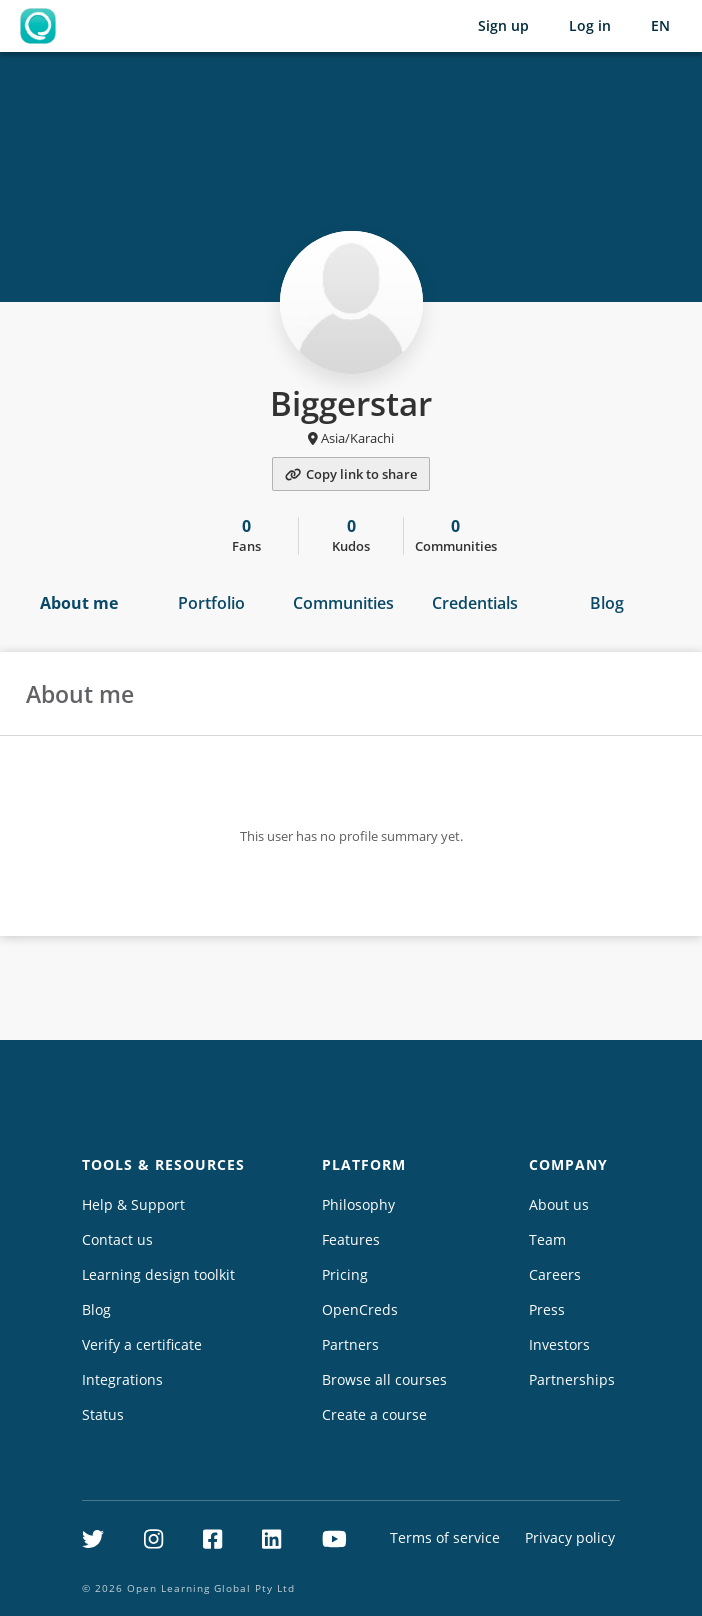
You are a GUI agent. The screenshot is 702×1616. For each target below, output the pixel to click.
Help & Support (133, 1204)
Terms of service (445, 1537)
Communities (343, 603)
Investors (559, 1344)
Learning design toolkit (158, 1274)
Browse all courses (384, 1379)
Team (547, 1239)
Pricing (345, 1274)
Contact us (117, 1239)
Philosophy (358, 1204)
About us (559, 1204)
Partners (350, 1344)
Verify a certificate (142, 1344)
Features (351, 1239)
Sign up (503, 25)
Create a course (374, 1414)
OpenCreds (360, 1309)
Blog (607, 603)
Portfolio (211, 603)
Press (547, 1309)
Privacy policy (570, 1537)
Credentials (475, 603)
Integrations (122, 1379)
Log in (590, 25)
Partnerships (572, 1379)
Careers (555, 1274)
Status (103, 1414)
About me (79, 603)
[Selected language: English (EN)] (660, 26)
